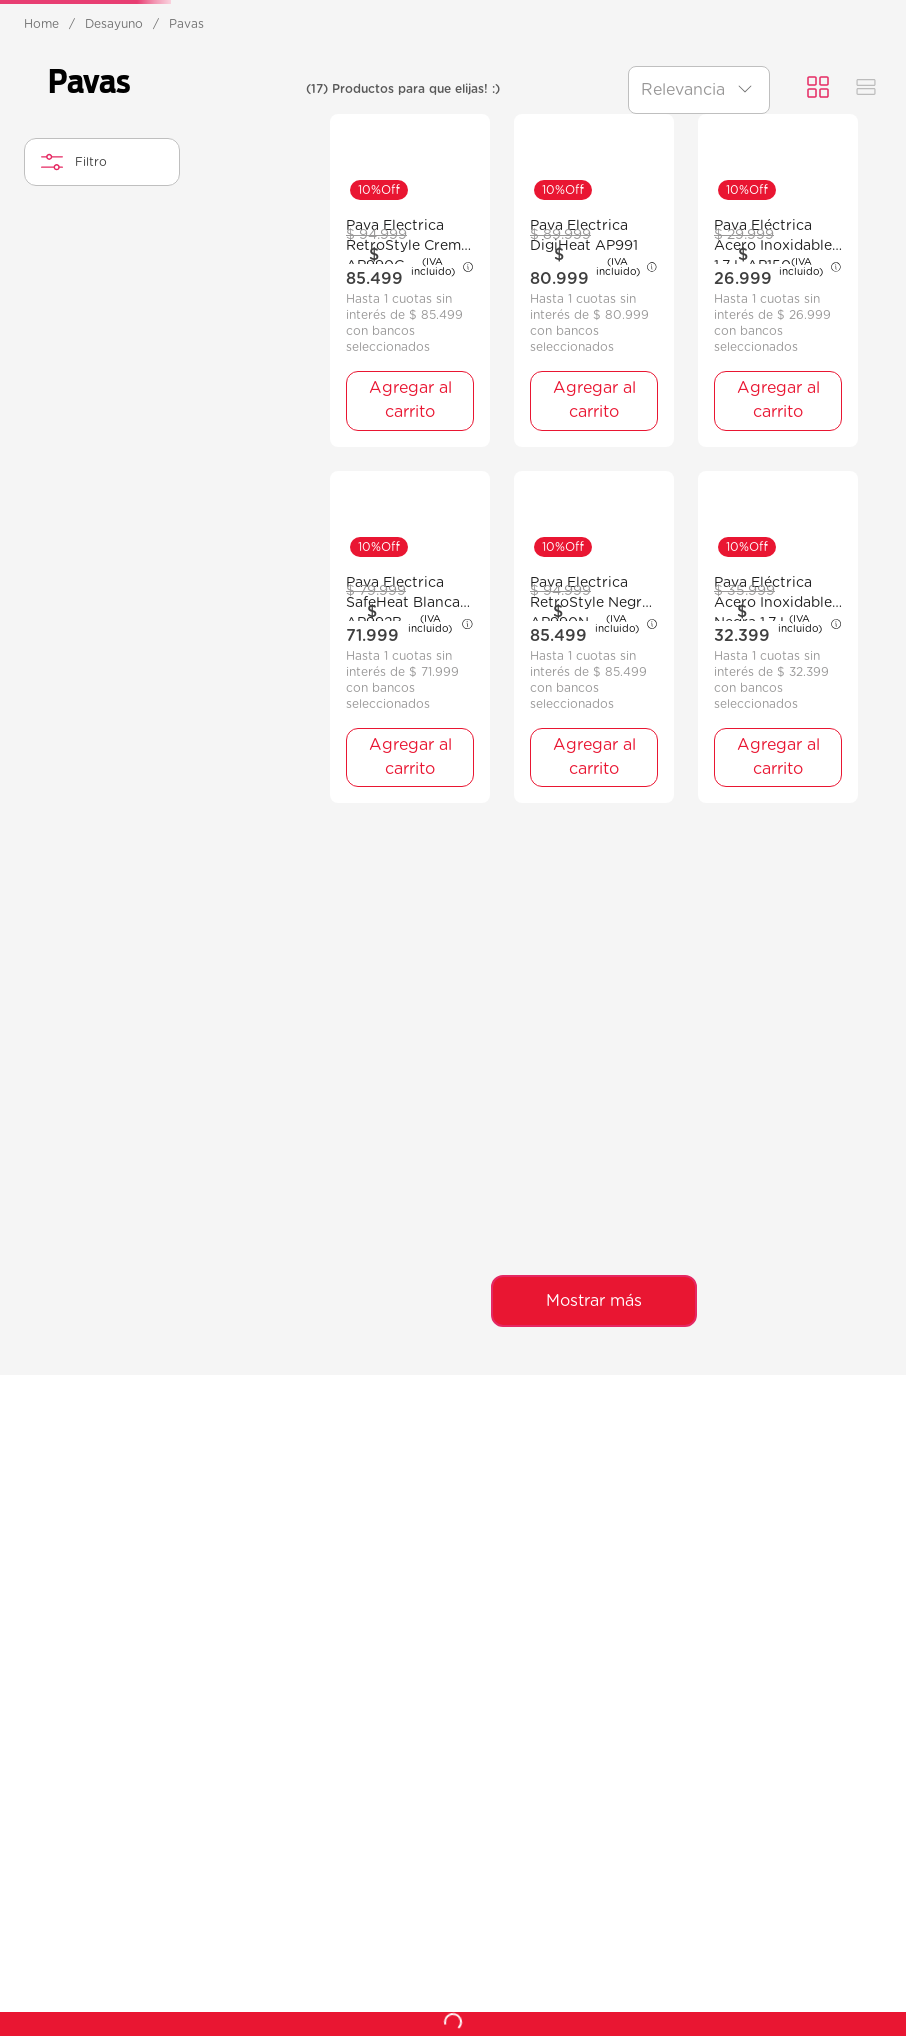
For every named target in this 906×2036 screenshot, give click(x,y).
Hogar (634, 140)
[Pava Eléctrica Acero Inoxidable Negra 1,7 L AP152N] (778, 1083)
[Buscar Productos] (673, 97)
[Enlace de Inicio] (41, 188)
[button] (102, 418)
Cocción (214, 140)
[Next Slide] (881, 21)
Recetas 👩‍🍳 (875, 152)
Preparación (499, 140)
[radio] (818, 253)
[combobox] (451, 96)
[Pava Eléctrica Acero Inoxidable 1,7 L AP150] (778, 727)
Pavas (186, 188)
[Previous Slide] (25, 21)
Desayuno (349, 140)
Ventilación (75, 140)
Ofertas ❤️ (751, 152)
